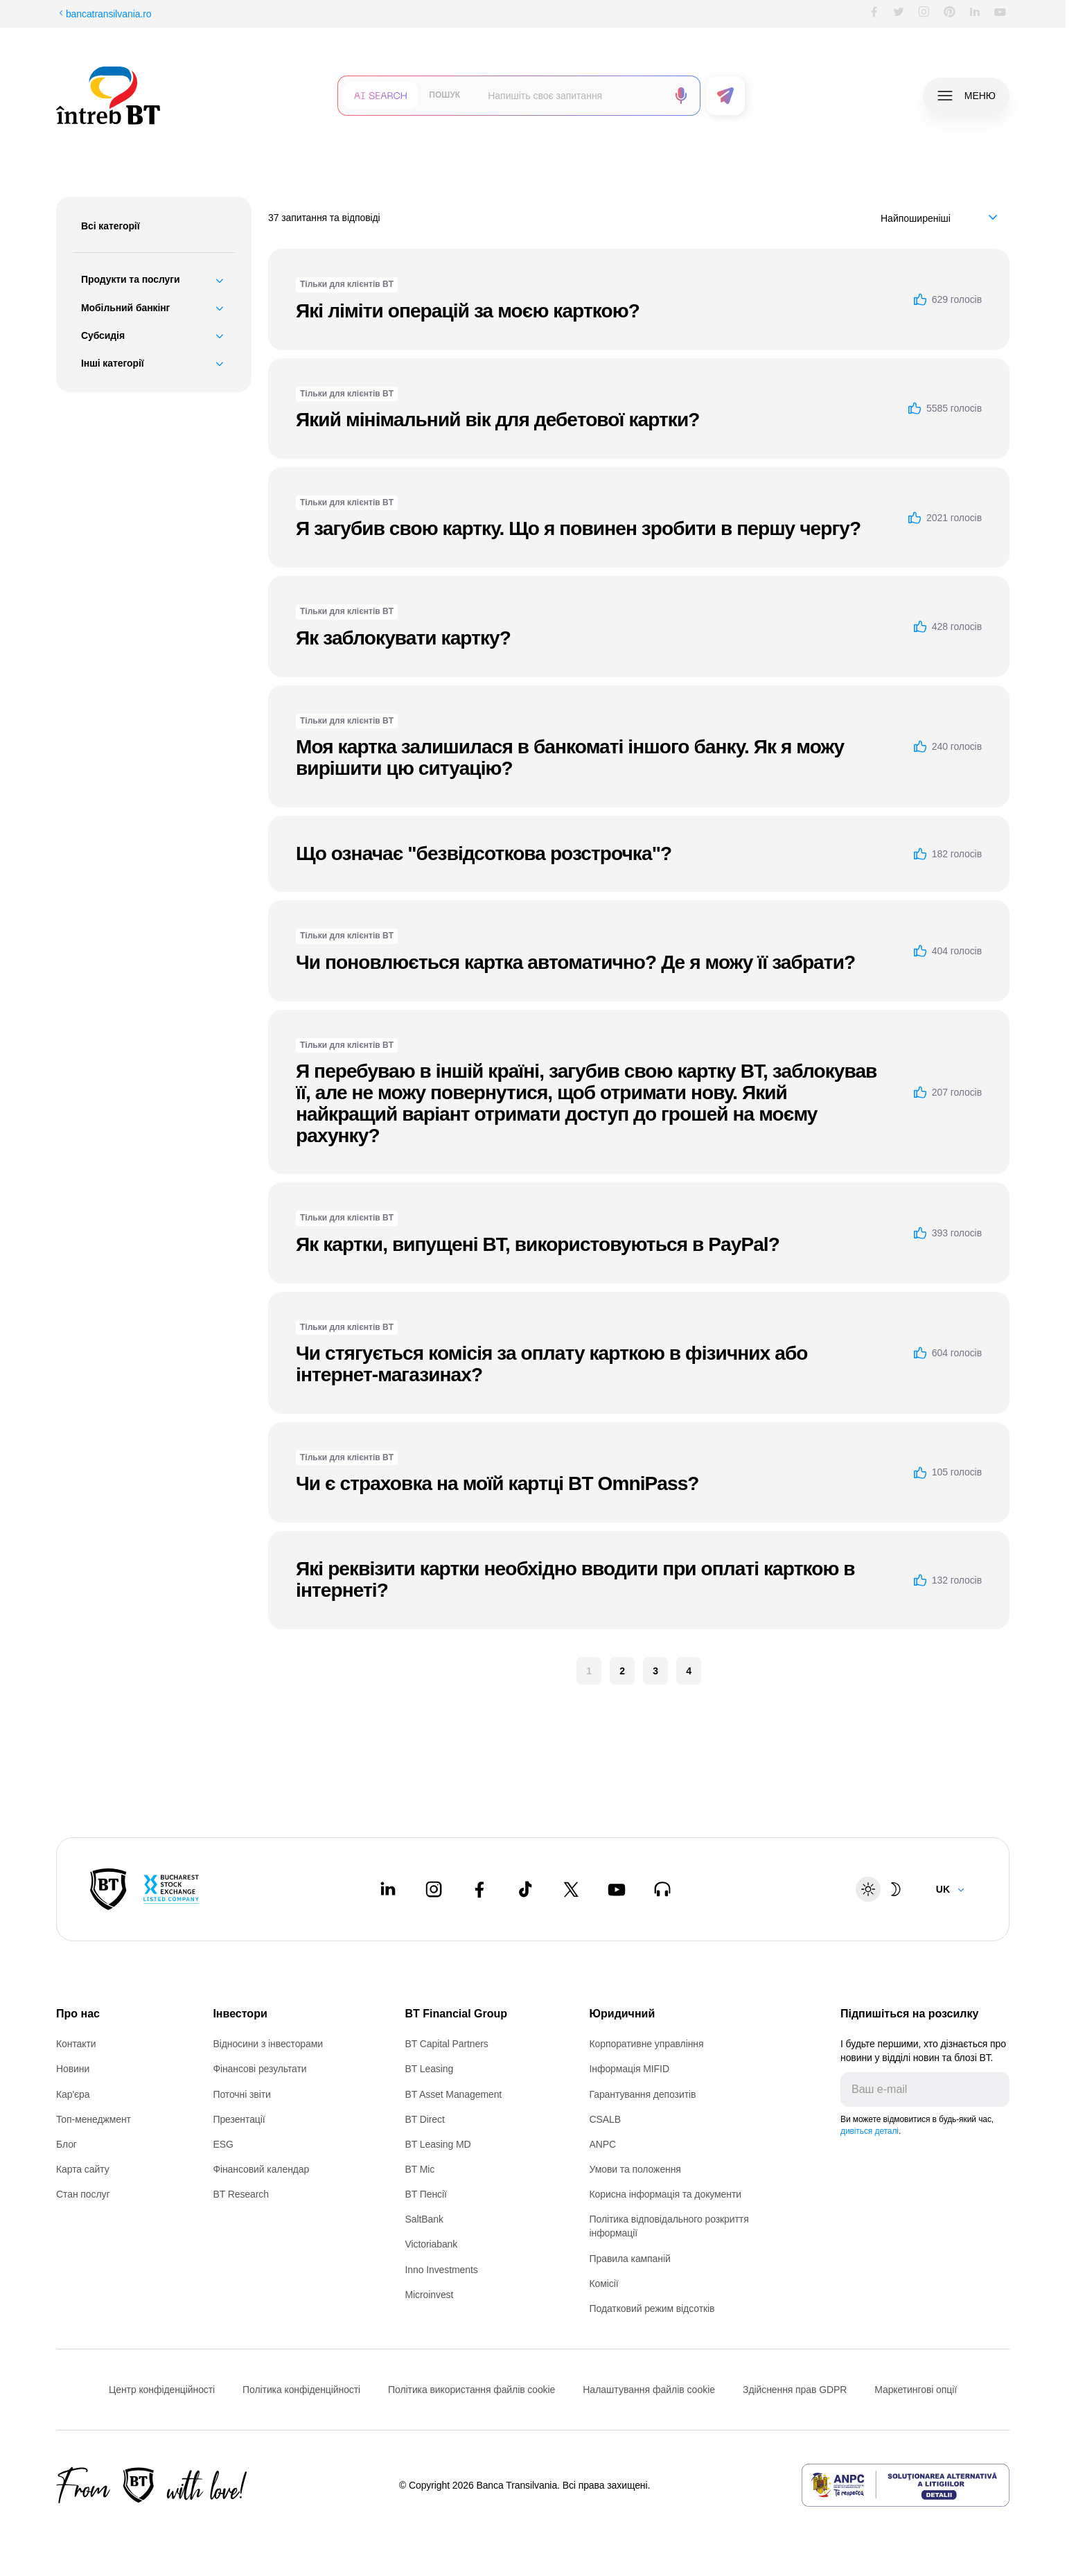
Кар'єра (73, 2094)
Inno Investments (441, 2269)
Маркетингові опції (915, 2389)
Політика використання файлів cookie (471, 2389)
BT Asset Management (453, 2094)
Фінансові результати (259, 2068)
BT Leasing (429, 2068)
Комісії (604, 2283)
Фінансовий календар (261, 2169)
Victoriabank (431, 2244)
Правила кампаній (630, 2258)
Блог (66, 2144)
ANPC (603, 2144)
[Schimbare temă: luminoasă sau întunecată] (882, 1889)
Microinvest (429, 2294)
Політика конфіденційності (301, 2389)
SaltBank (424, 2219)
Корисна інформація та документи (666, 2194)
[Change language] (951, 1889)
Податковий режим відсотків (652, 2308)
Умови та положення (635, 2169)
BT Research (240, 2194)
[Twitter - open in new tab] (570, 1889)
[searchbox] (572, 95)
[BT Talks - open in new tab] (662, 1889)
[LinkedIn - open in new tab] (388, 1889)
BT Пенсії (425, 2194)
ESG (223, 2144)
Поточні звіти (241, 2094)
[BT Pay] (108, 1889)
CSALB (605, 2119)
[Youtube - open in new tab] (616, 1889)
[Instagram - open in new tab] (433, 1889)
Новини (72, 2068)
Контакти (76, 2043)
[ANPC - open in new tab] (905, 2485)
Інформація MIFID (629, 2068)
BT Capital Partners (446, 2043)
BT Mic (419, 2169)
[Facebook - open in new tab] (479, 1889)
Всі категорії (110, 225)
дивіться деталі (869, 2131)
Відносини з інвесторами (268, 2043)
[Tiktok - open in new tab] (525, 1889)
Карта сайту (82, 2169)
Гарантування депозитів (643, 2094)
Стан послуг (82, 2194)
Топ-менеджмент (93, 2119)
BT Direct (424, 2119)
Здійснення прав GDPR (795, 2389)
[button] (380, 95)
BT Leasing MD (437, 2144)
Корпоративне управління (647, 2043)
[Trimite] (998, 2089)
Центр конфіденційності (162, 2389)
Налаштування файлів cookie (649, 2389)
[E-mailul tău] (913, 2089)
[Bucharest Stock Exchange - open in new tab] (171, 1889)
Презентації (239, 2119)
